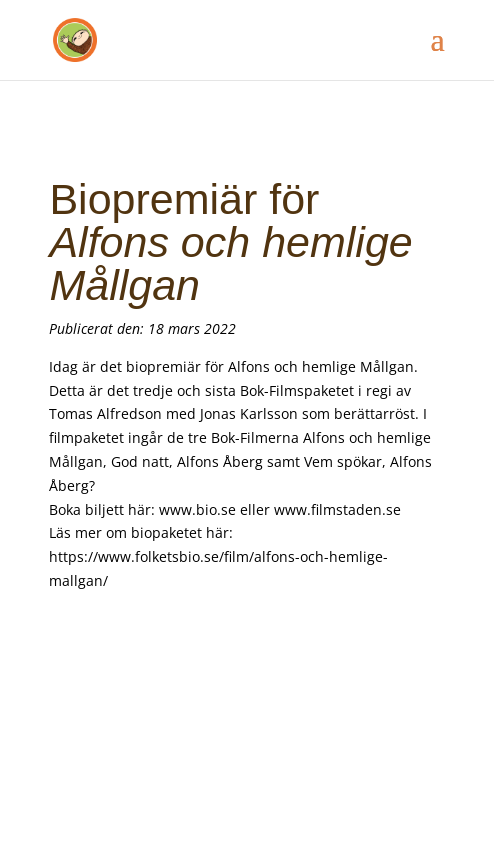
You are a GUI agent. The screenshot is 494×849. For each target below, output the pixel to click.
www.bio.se (197, 509)
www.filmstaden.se (337, 509)
